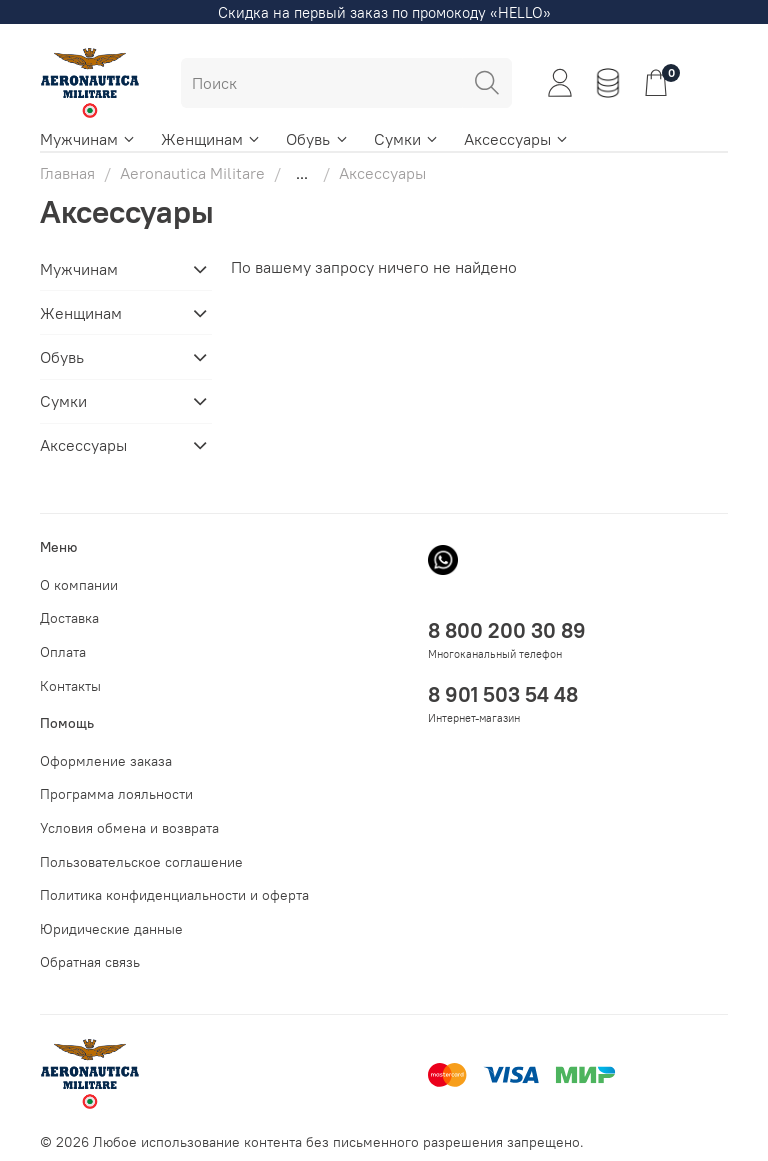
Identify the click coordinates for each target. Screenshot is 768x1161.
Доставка (69, 618)
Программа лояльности (116, 794)
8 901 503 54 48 (503, 694)
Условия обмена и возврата (129, 828)
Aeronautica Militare (192, 173)
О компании (79, 585)
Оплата (63, 652)
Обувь (317, 139)
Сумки (407, 139)
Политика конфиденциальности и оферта (174, 895)
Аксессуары (517, 139)
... (302, 173)
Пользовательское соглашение (141, 862)
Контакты (70, 686)
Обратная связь (90, 962)
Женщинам (211, 139)
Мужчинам (88, 139)
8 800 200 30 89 (507, 630)
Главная (67, 173)
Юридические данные (111, 929)
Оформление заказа (106, 761)
